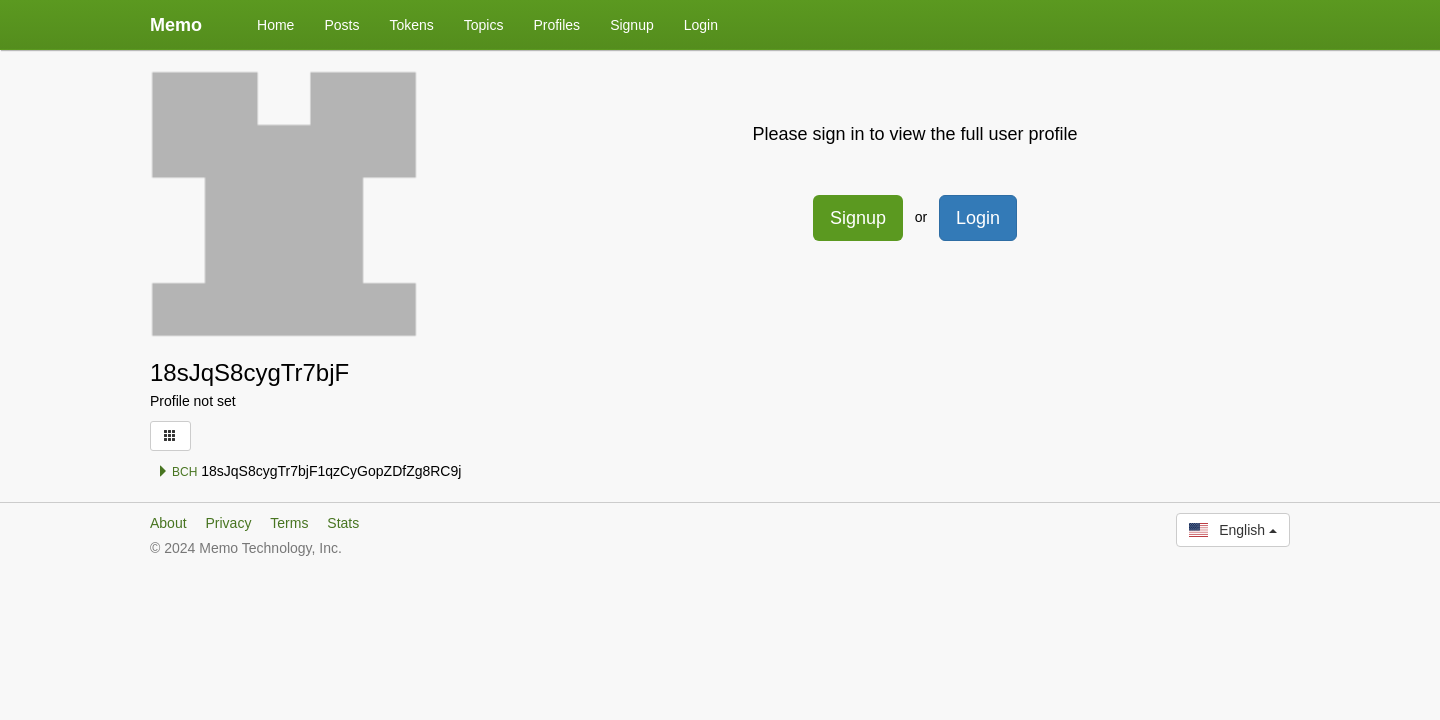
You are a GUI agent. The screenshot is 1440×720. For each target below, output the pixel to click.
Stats (343, 523)
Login (701, 25)
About (168, 523)
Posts (341, 25)
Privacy (228, 523)
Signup (632, 25)
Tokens (411, 25)
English (1233, 530)
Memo (176, 25)
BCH (177, 472)
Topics (484, 25)
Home (275, 25)
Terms (289, 523)
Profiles (556, 25)
